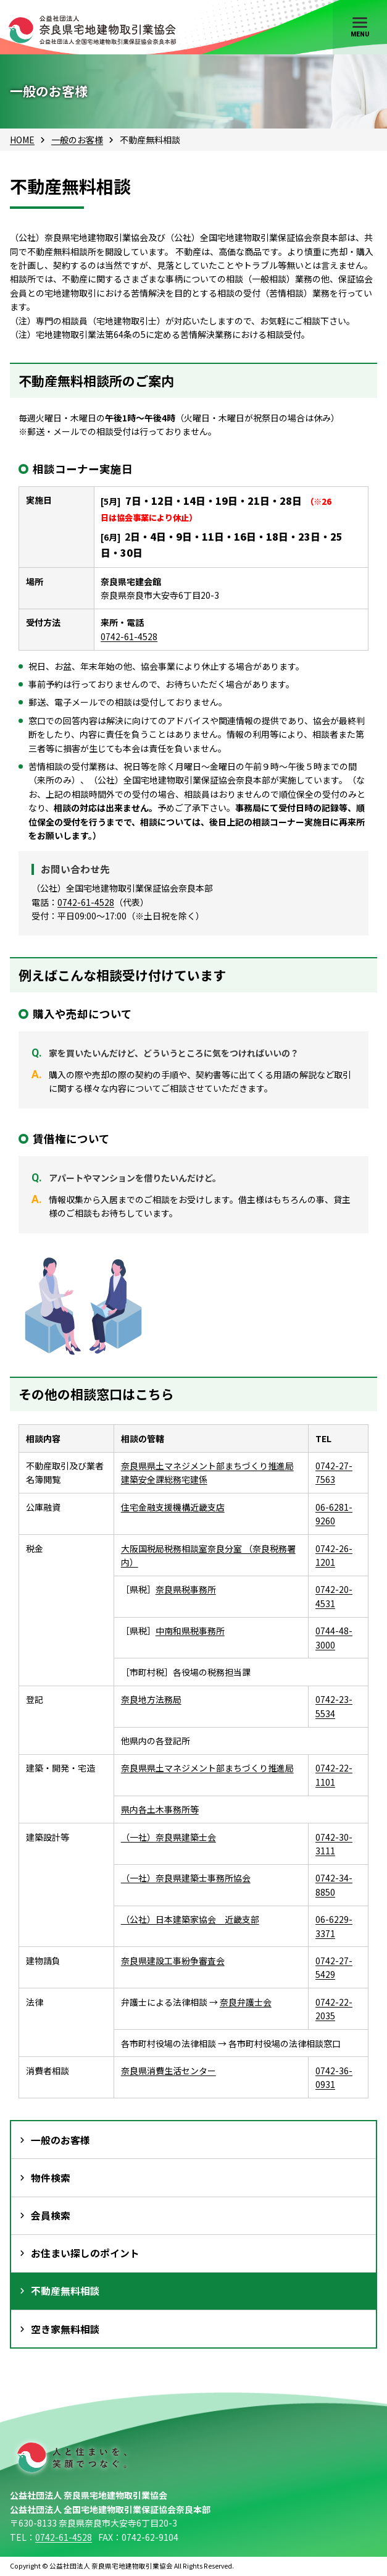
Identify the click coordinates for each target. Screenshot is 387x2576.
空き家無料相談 (65, 2329)
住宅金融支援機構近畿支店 (173, 1507)
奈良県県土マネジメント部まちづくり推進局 (207, 1768)
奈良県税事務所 (186, 1589)
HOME (22, 139)
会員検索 (50, 2215)
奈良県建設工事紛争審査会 (173, 1960)
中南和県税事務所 (190, 1630)
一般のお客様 (77, 139)
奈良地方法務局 (151, 1699)
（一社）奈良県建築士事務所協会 (186, 1878)
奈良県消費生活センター (168, 2070)
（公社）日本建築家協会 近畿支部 (190, 1919)
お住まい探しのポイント (85, 2253)
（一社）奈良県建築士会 (168, 1837)
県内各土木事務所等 (160, 1809)
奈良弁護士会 (246, 2002)
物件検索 (50, 2178)
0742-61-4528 (129, 636)
